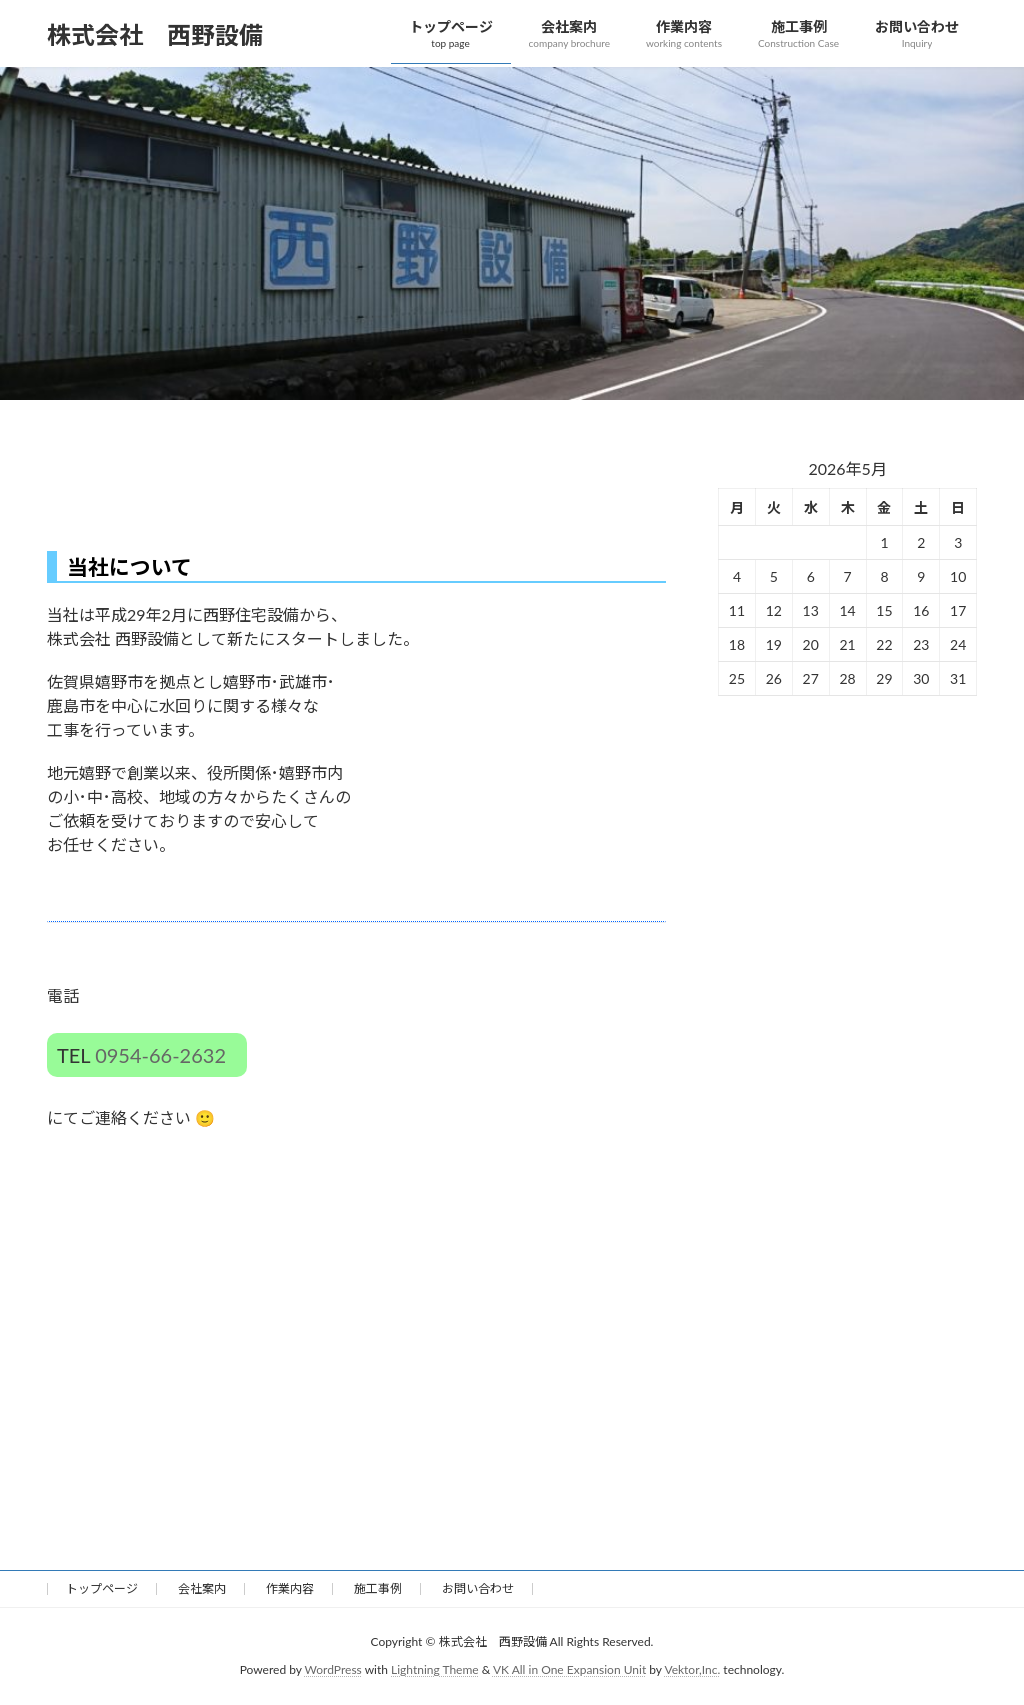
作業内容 (290, 1588)
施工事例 (378, 1588)
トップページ (102, 1588)
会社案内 (202, 1588)
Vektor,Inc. (692, 1669)
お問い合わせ (478, 1588)
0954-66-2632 (160, 1055)
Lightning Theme (435, 1669)
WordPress (333, 1669)
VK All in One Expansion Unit (569, 1669)
